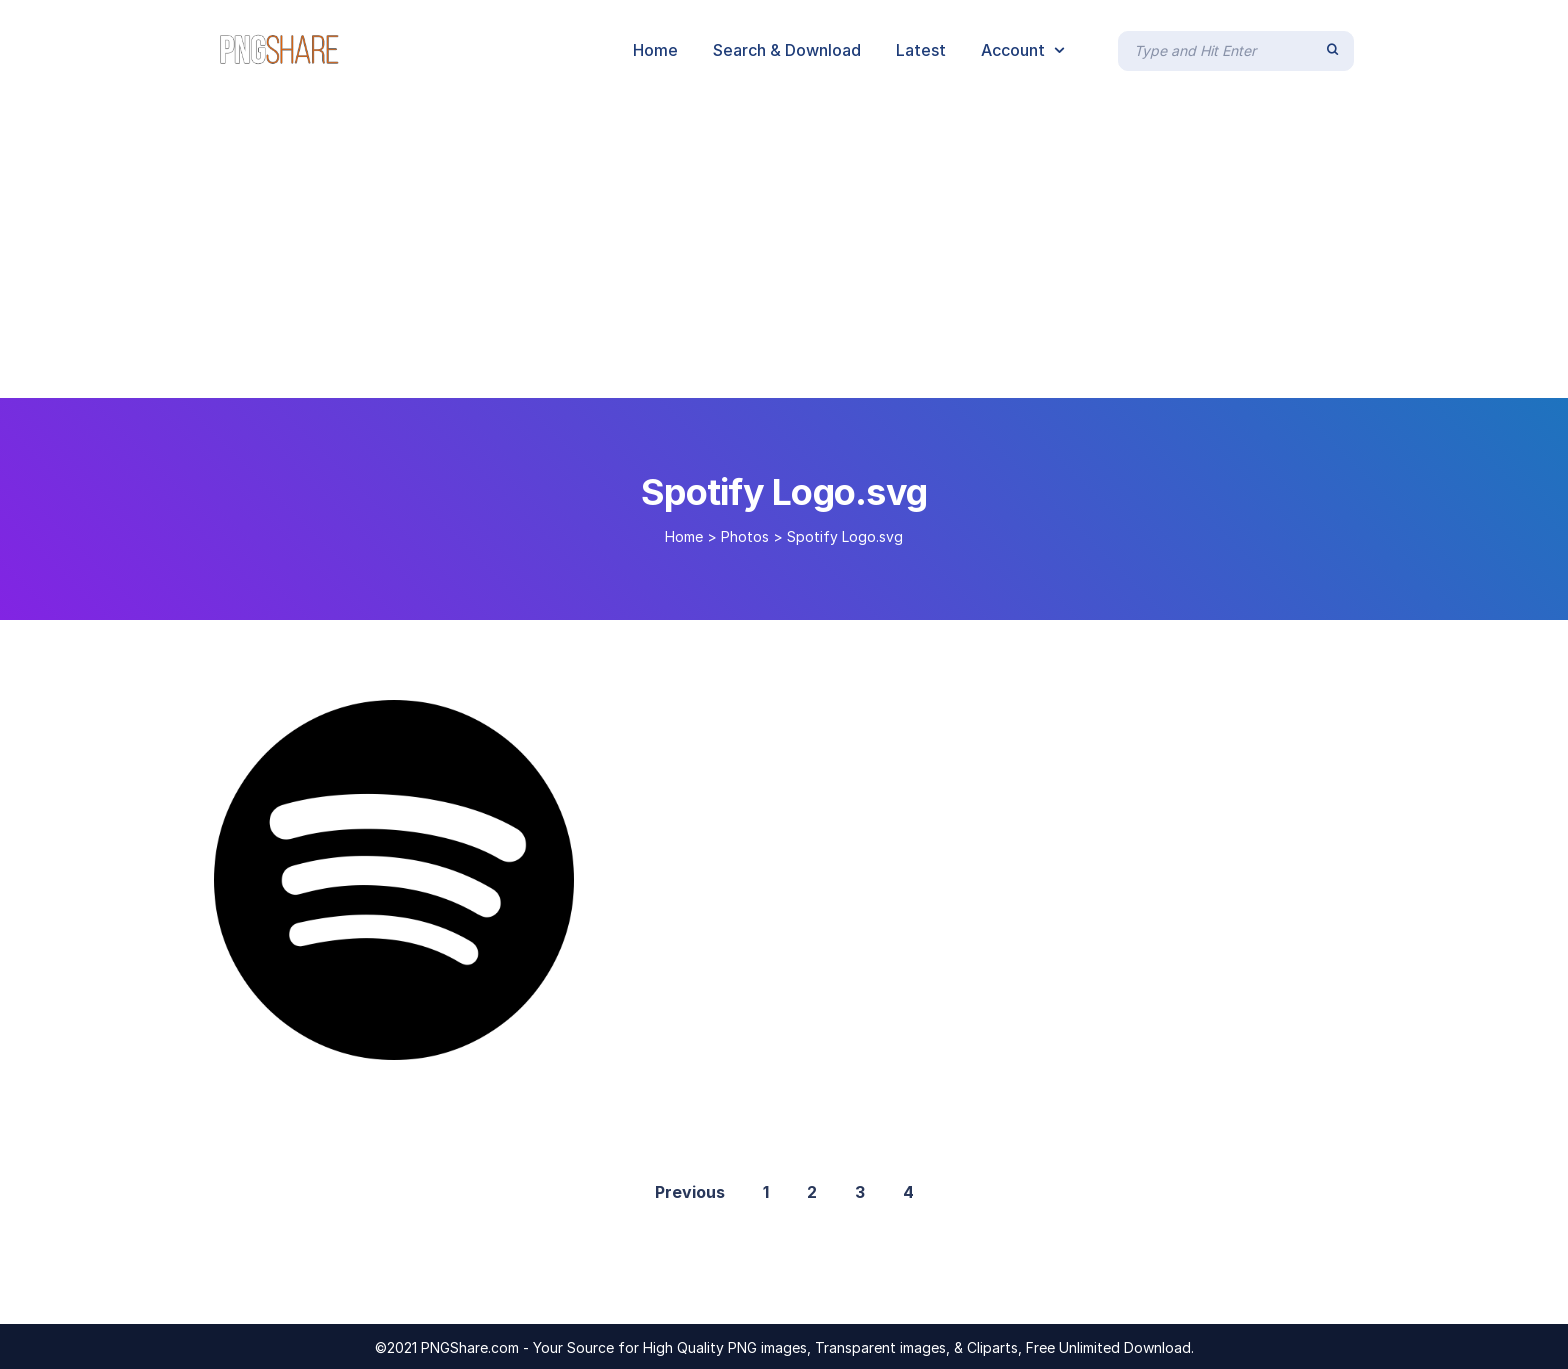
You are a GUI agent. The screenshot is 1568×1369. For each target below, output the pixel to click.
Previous (690, 1192)
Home (684, 536)
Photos (745, 536)
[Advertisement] (784, 248)
